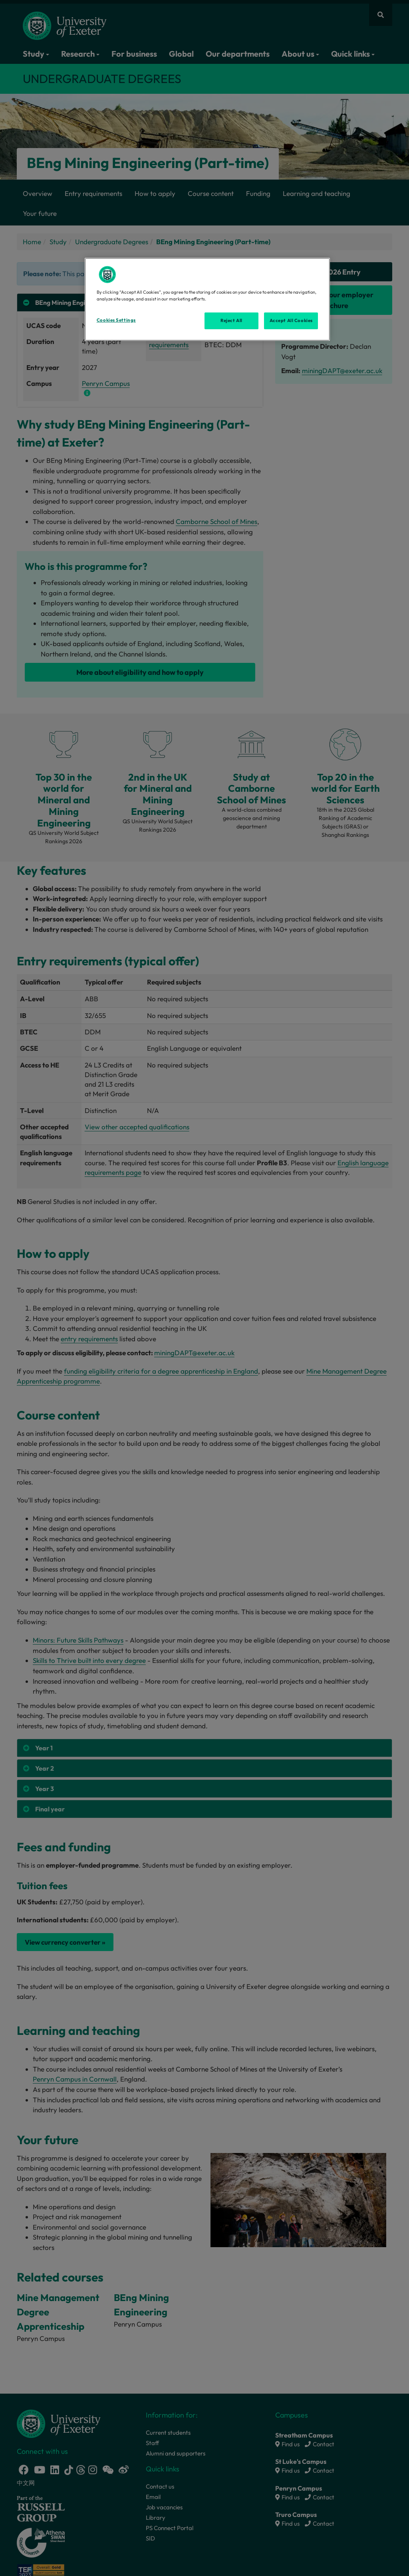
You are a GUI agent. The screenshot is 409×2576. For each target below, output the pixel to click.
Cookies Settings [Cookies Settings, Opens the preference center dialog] (116, 320)
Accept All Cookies (291, 320)
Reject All (231, 320)
